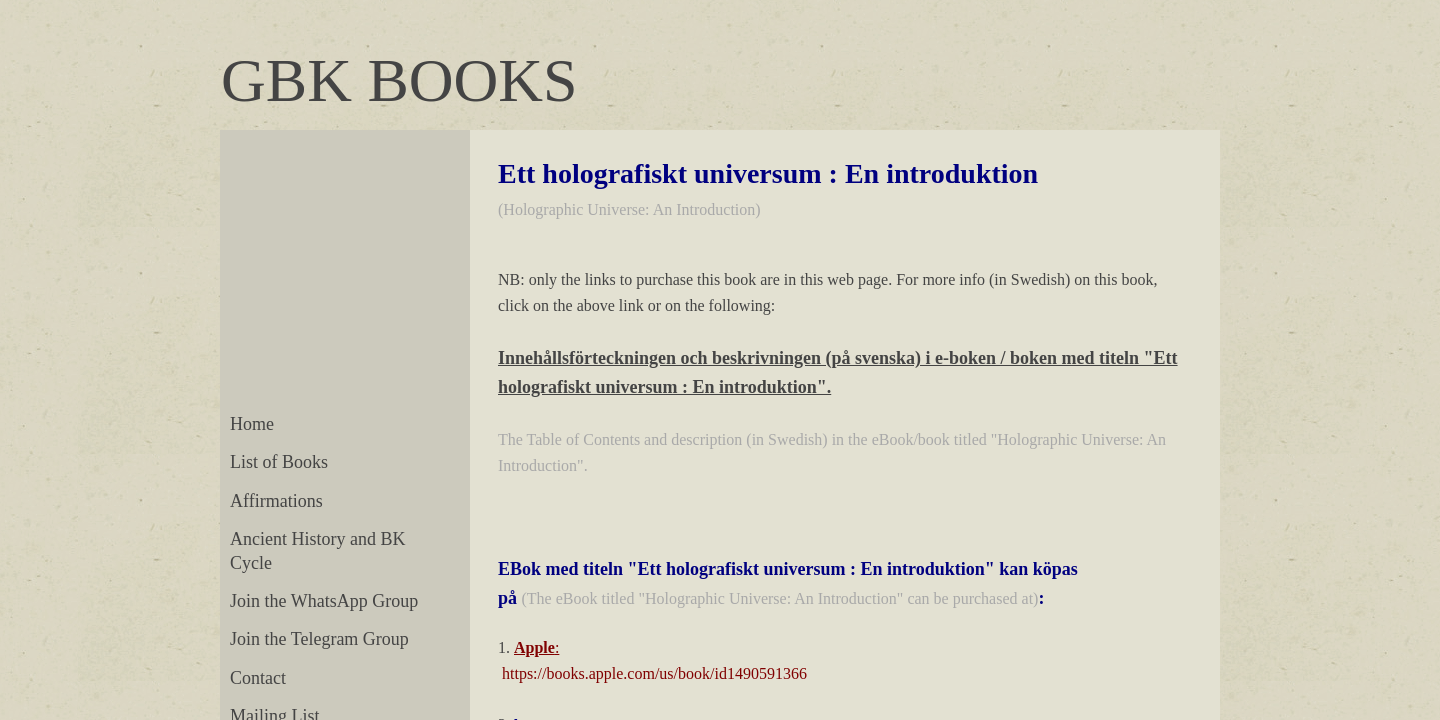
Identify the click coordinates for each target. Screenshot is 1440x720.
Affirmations (276, 501)
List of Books (279, 462)
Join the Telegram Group (319, 639)
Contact (258, 678)
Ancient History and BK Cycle (317, 550)
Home (252, 424)
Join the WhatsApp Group (324, 601)
